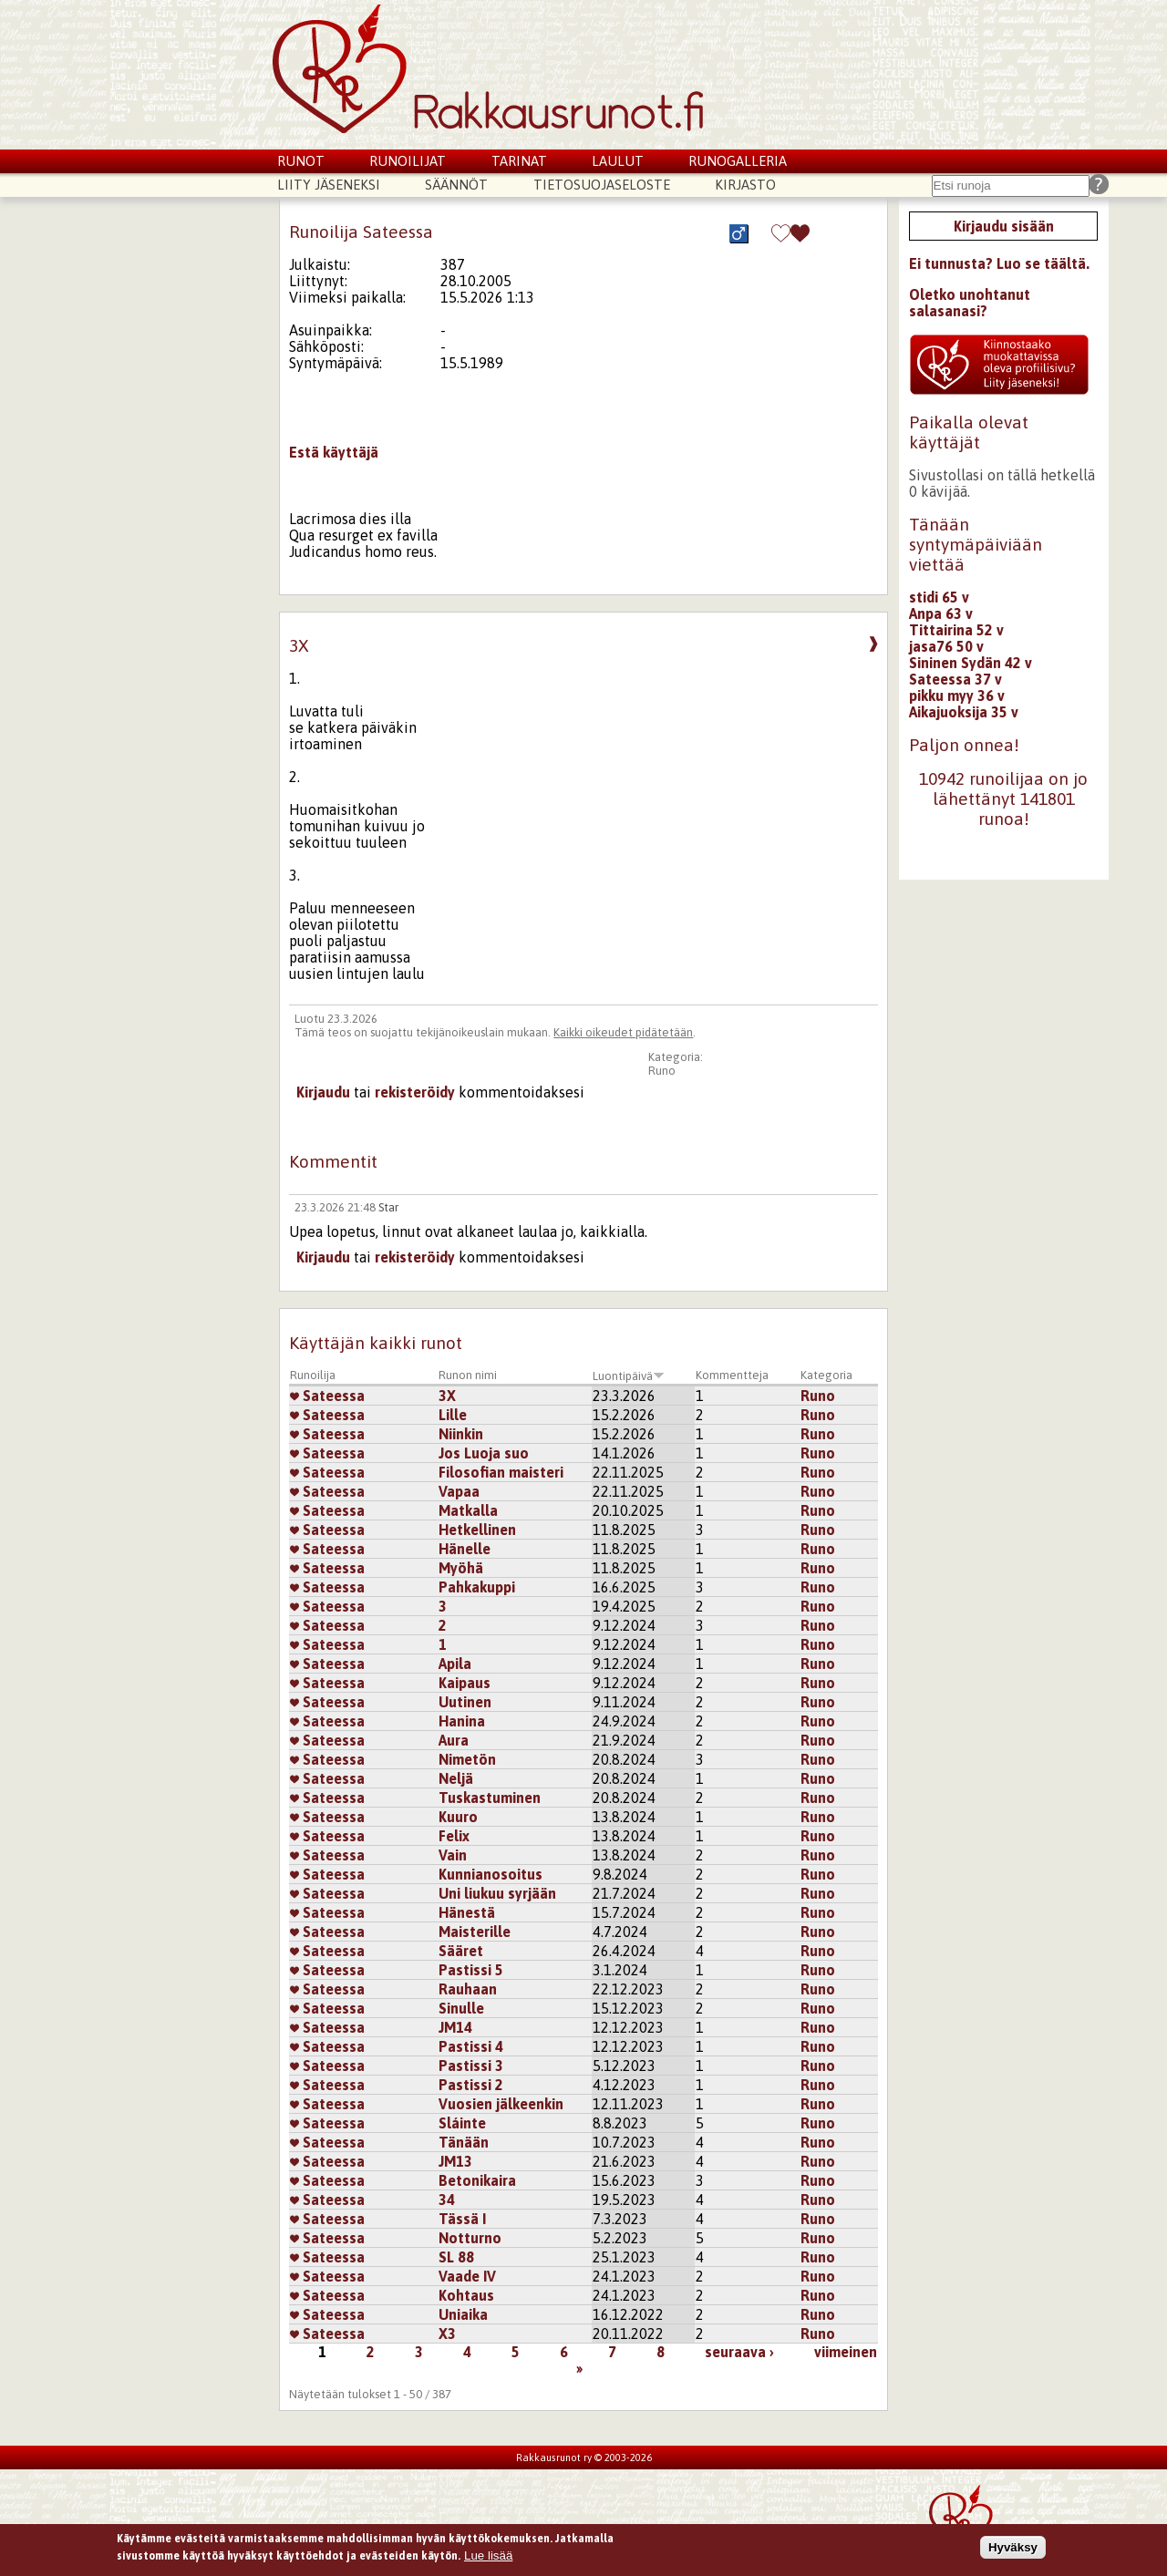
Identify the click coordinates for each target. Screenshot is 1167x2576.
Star (388, 1207)
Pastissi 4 (471, 2046)
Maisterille (475, 1931)
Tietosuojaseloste (601, 184)
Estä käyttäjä (333, 452)
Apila (455, 1663)
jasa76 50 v (946, 646)
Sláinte (462, 2123)
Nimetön (467, 1759)
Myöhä (461, 1568)
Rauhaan (468, 1989)
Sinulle (461, 2008)
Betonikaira (477, 2180)
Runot (301, 161)
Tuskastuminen (490, 1797)
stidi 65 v (939, 597)
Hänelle (465, 1548)
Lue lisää (488, 2559)
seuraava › (739, 2352)
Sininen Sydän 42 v (970, 662)
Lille (453, 1414)
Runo (662, 1070)
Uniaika (463, 2314)
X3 (447, 2333)
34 (447, 2199)
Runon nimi (468, 1375)
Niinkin (461, 1434)
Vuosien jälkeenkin (501, 2104)
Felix (454, 1836)
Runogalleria (737, 161)
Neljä (456, 1778)
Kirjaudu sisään (1004, 226)
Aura (454, 1740)
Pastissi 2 (471, 2084)
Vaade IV (467, 2276)
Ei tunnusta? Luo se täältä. (999, 263)
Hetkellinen (477, 1529)
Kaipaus (465, 1682)
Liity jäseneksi (328, 184)
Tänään (464, 2142)
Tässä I (462, 2218)
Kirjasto (745, 184)
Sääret (461, 1950)
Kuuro (458, 1816)
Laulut (618, 161)
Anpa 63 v (941, 613)
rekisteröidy (415, 1092)
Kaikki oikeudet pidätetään (623, 1032)
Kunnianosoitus (490, 1874)
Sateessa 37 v (955, 679)
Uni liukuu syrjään (497, 1893)
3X (447, 1395)
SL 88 (456, 2257)
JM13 (455, 2161)
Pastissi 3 (471, 2065)
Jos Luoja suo (484, 1453)
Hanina (462, 1721)
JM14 (455, 2027)
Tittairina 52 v (956, 630)
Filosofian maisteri (501, 1472)
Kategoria (826, 1375)
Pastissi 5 (471, 1970)
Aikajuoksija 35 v (963, 712)
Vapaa (459, 1491)
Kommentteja (732, 1375)
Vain (453, 1855)
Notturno (470, 2238)
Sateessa (327, 1395)
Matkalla (468, 1510)
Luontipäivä (629, 1376)
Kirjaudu (323, 1092)
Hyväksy (1013, 2551)
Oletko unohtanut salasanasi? (969, 302)
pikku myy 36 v (957, 695)
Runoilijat (407, 161)
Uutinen (465, 1702)
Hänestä (467, 1912)
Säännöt (456, 184)
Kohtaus (466, 2295)
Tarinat (519, 161)
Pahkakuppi (477, 1587)
